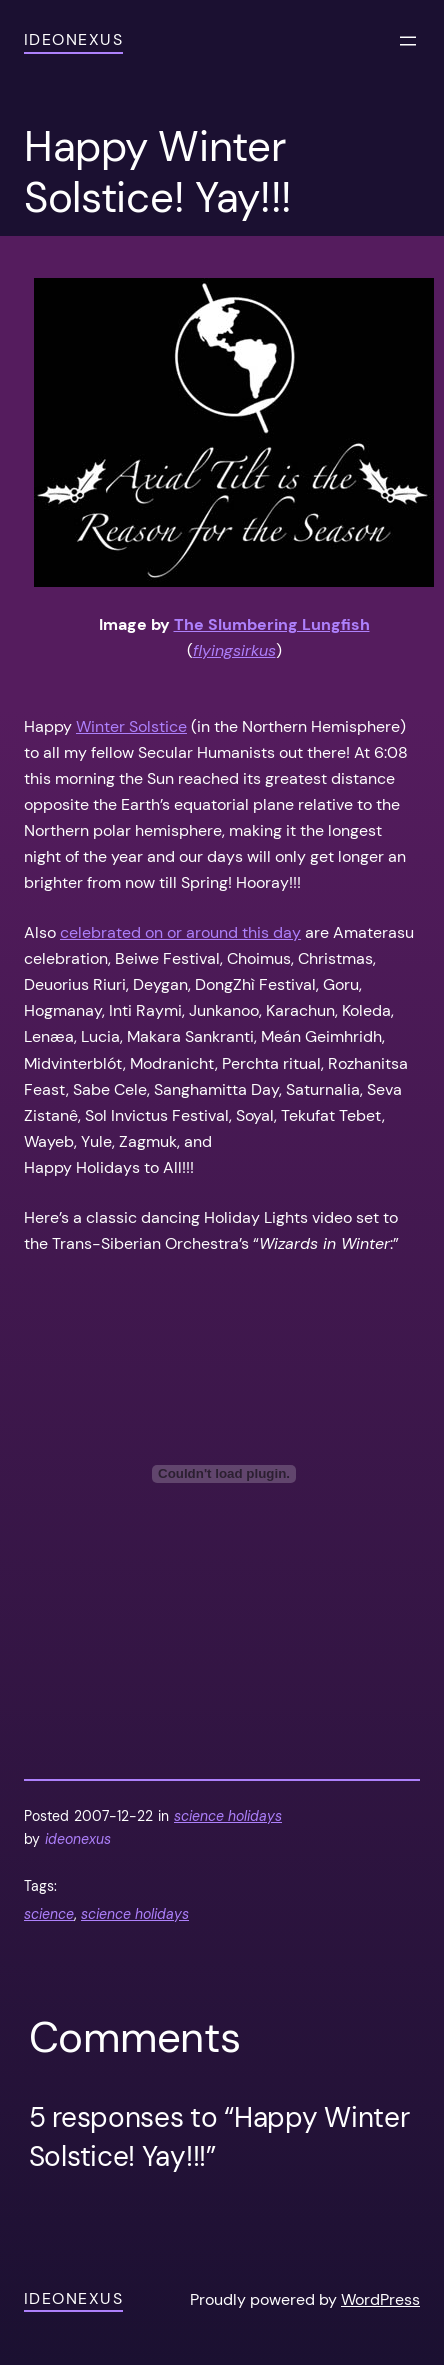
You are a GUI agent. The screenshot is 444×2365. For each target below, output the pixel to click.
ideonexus (73, 39)
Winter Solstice (131, 726)
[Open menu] (408, 41)
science (49, 1914)
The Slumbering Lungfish (272, 624)
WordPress (380, 2299)
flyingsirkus (234, 650)
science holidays (228, 1816)
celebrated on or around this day (180, 932)
